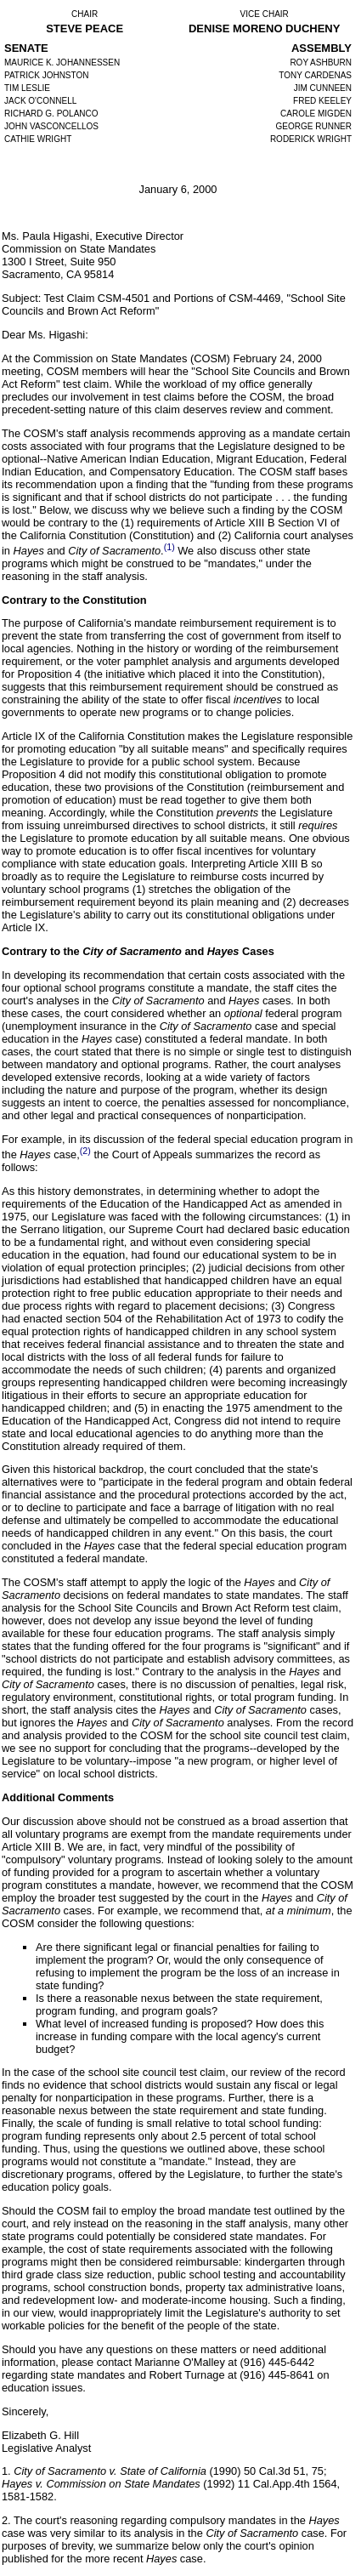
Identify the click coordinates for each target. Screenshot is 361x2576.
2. (8, 2520)
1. (8, 2471)
